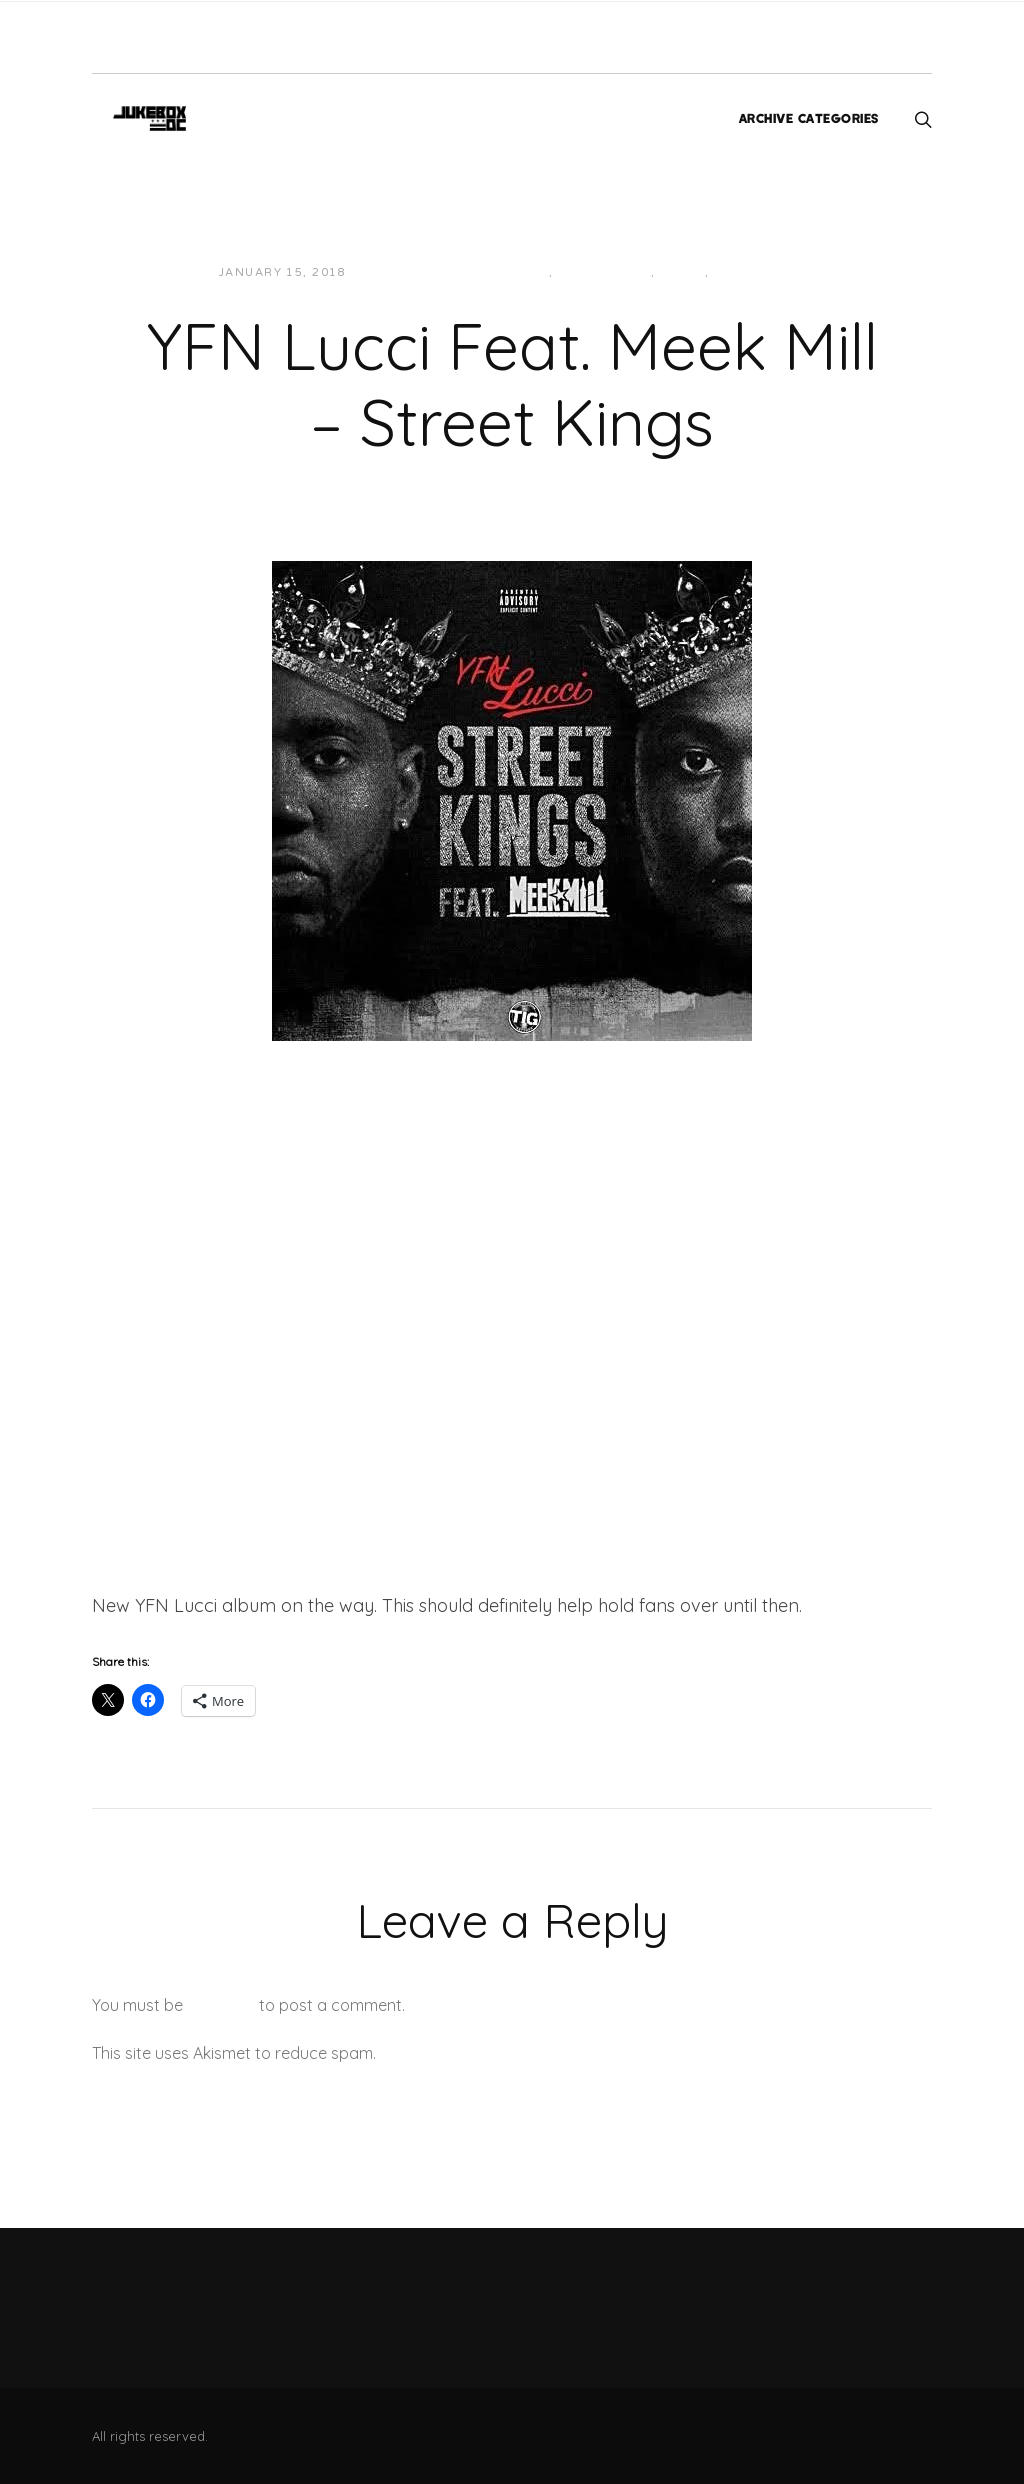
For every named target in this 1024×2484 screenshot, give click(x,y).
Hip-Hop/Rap (604, 272)
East (531, 272)
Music (681, 272)
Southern (752, 272)
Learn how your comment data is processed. (545, 2053)
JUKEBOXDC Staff (429, 272)
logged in (221, 2005)
